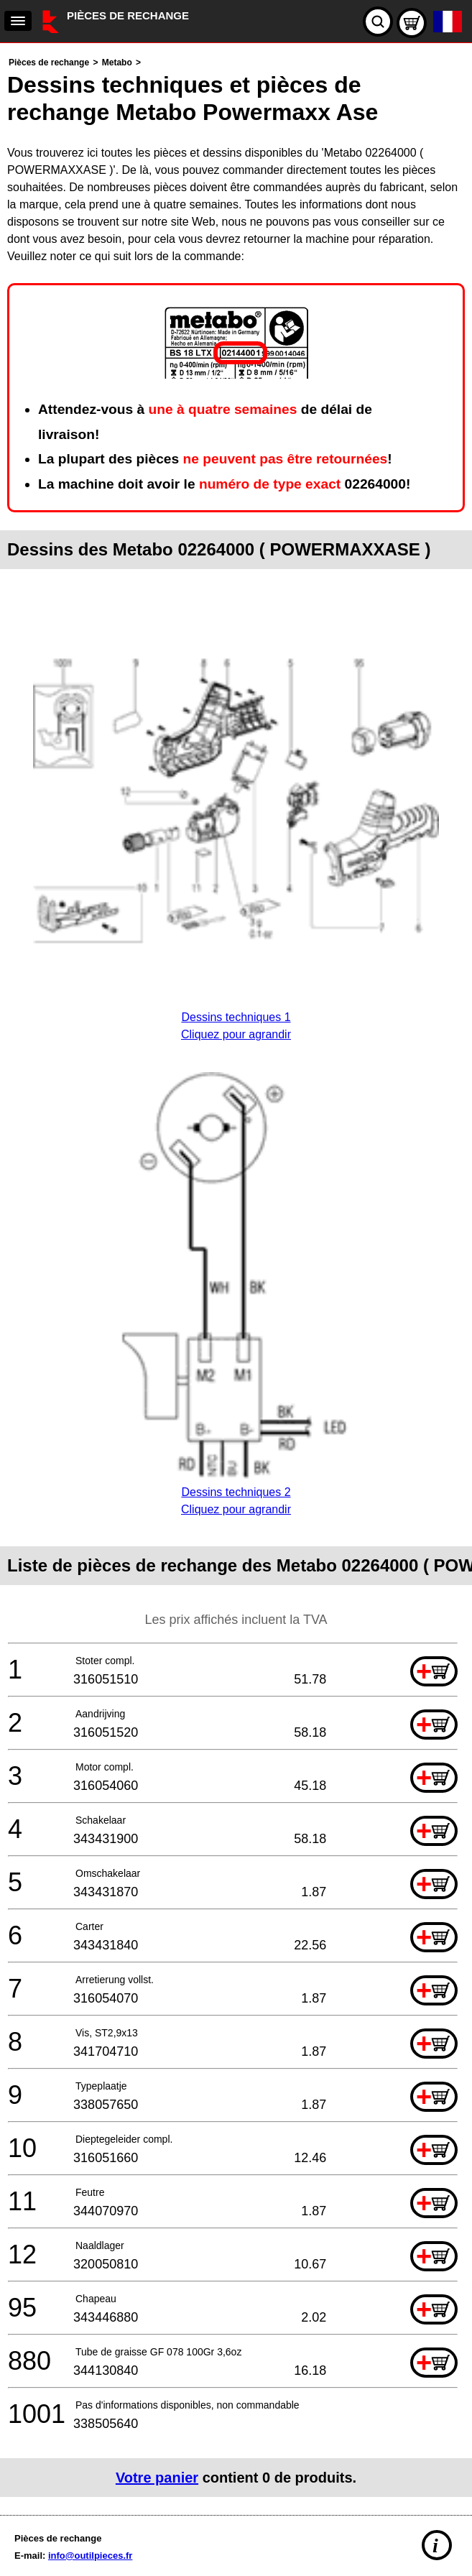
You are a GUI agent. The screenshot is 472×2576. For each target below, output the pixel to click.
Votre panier (157, 2477)
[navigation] (18, 21)
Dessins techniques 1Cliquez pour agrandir (236, 1017)
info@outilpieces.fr (90, 2555)
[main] (236, 1275)
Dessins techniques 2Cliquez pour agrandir (236, 1492)
